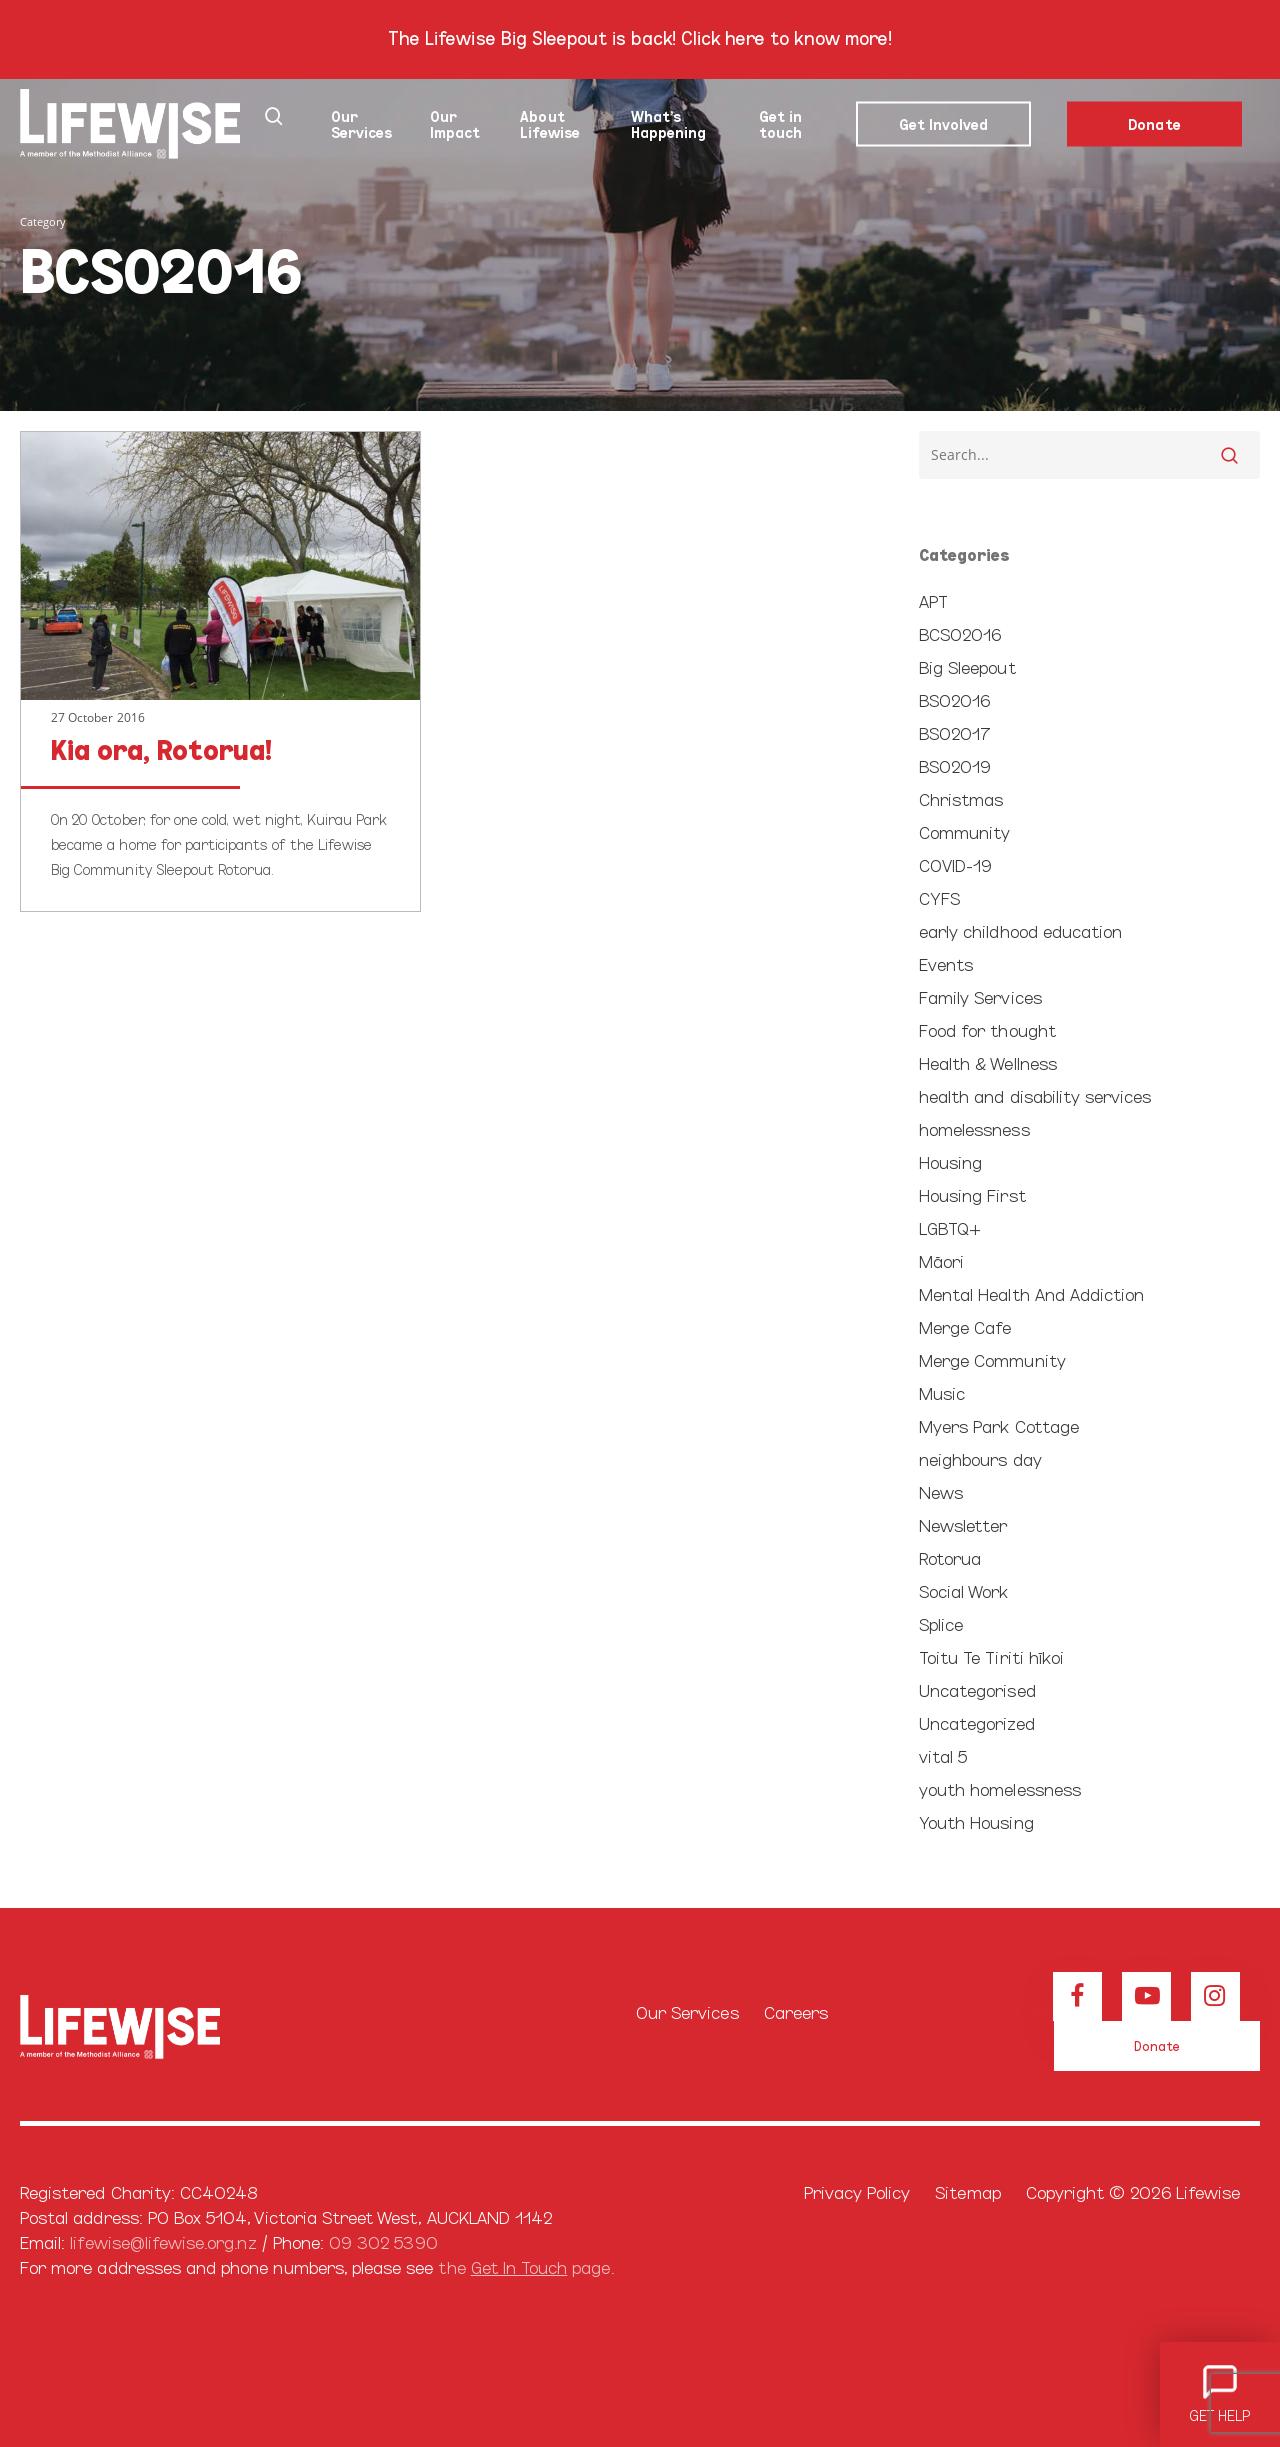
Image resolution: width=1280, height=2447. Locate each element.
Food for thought (987, 1029)
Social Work (964, 1590)
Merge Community (992, 1359)
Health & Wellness (988, 1062)
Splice (941, 1623)
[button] (1157, 2046)
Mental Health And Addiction (1031, 1293)
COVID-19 (955, 864)
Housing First (972, 1194)
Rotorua (950, 1557)
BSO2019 (955, 765)
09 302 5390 (383, 2241)
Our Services (687, 2011)
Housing (950, 1161)
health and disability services (1035, 1095)
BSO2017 (955, 732)
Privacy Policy (857, 2191)
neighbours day (980, 1458)
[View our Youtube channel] (1146, 1996)
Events (946, 963)
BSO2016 (954, 699)
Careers (796, 2011)
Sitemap (967, 2191)
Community (964, 831)
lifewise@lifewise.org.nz (163, 2241)
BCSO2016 (960, 633)
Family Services (980, 996)
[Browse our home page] (187, 2027)
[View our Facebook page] (1077, 1996)
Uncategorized (977, 1722)
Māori (941, 1260)
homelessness (974, 1128)
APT (933, 600)
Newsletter (963, 1524)
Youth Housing (976, 1821)
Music (942, 1392)
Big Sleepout (967, 666)
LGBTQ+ (950, 1227)
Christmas (961, 798)
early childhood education (1020, 930)
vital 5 (943, 1755)
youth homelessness (1000, 1788)
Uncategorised (977, 1689)
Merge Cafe (965, 1326)
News (941, 1491)
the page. (525, 2266)
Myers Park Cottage (999, 1425)
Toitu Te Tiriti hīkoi (991, 1656)
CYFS (939, 897)
